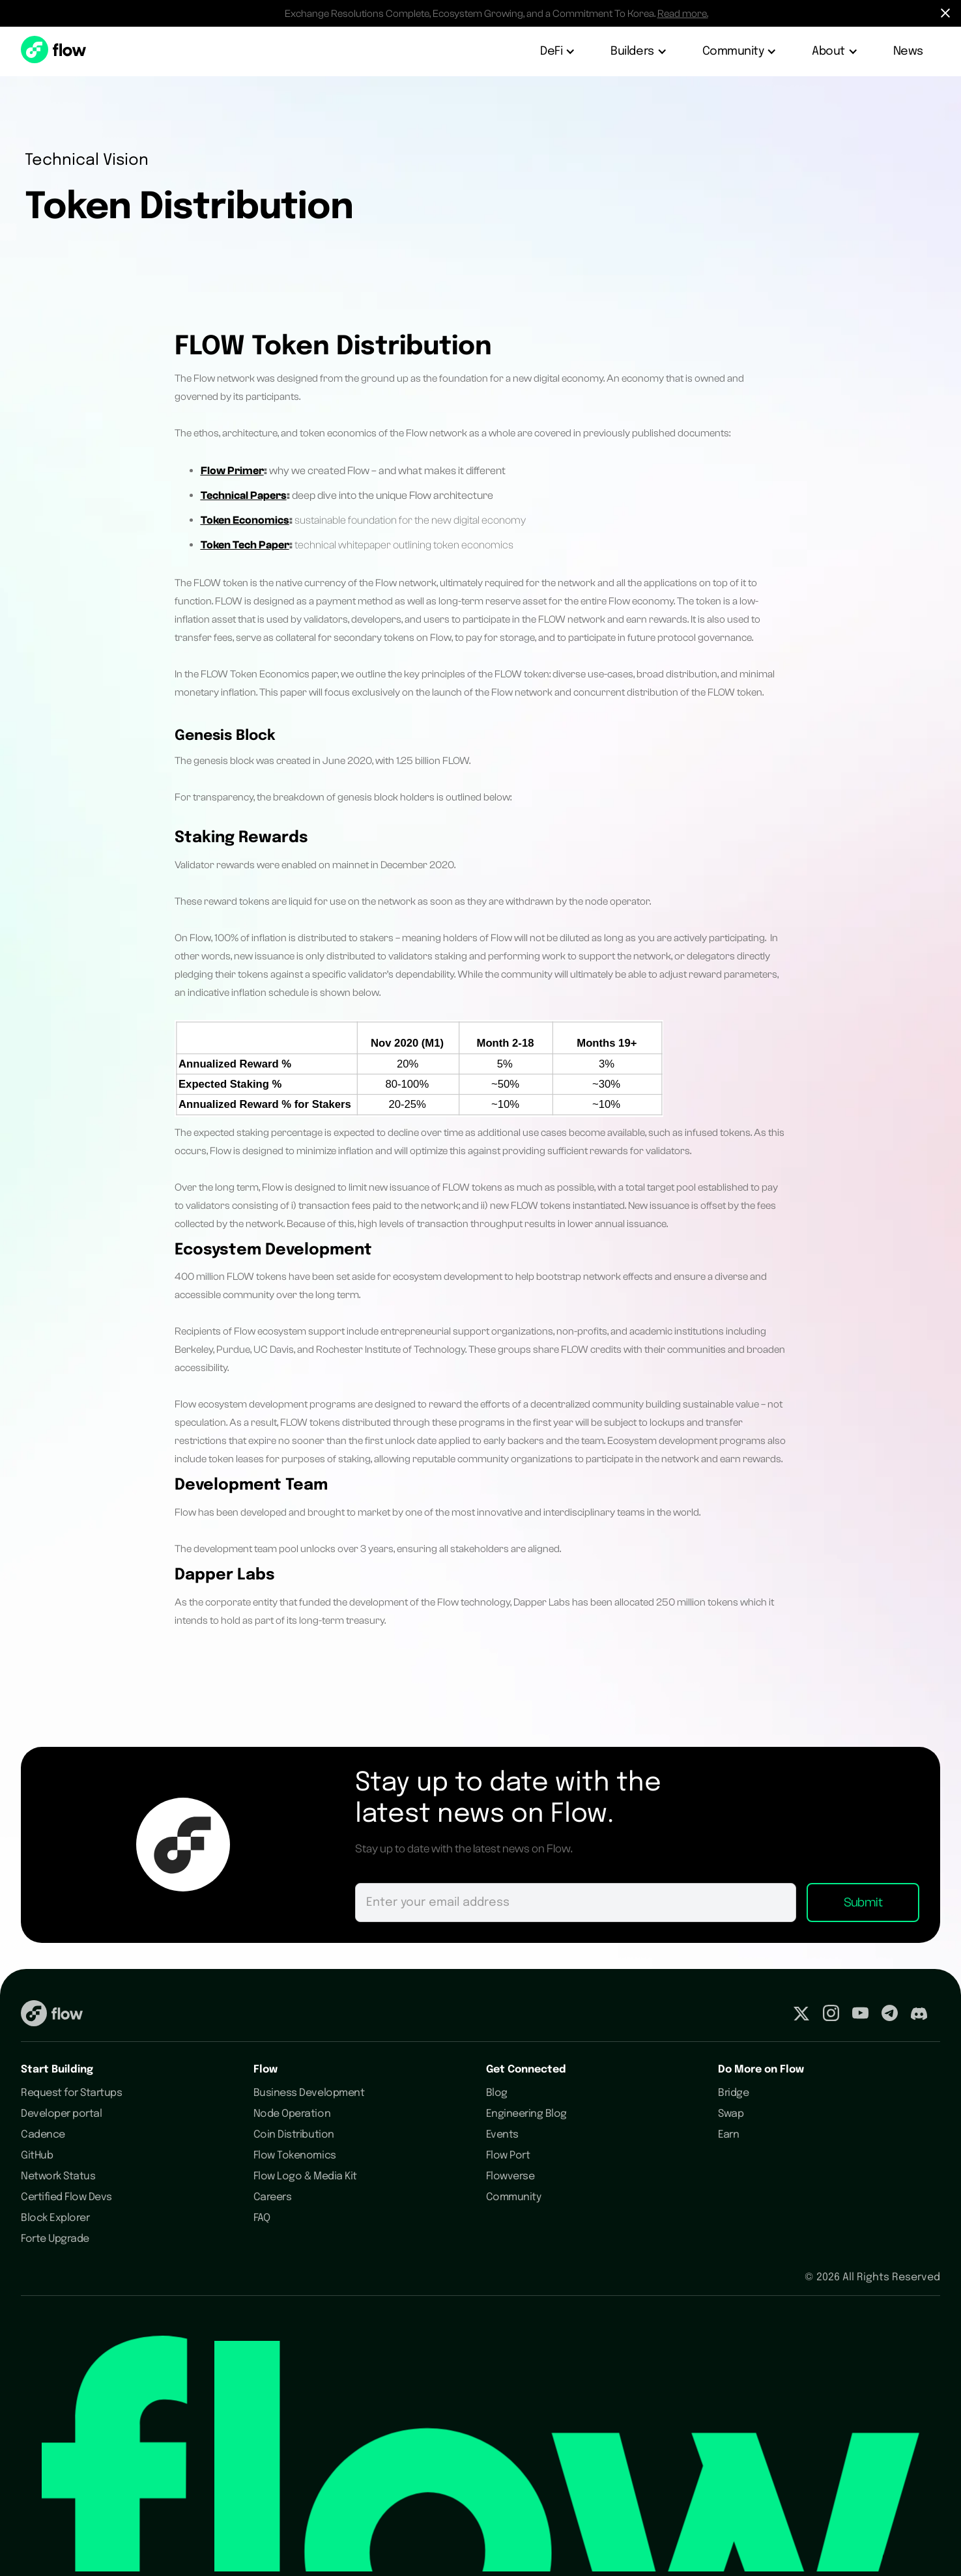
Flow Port (508, 2155)
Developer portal (61, 2113)
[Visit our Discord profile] (919, 2015)
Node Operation (291, 2113)
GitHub (37, 2155)
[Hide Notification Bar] (945, 13)
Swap (730, 2113)
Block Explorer (55, 2218)
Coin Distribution (293, 2134)
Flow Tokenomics (294, 2155)
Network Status (58, 2176)
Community (513, 2197)
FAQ (261, 2218)
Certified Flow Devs (66, 2197)
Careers (272, 2197)
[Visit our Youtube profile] (860, 2015)
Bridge (733, 2093)
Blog (497, 2093)
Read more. (682, 14)
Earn (728, 2134)
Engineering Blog (526, 2113)
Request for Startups (71, 2093)
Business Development (308, 2093)
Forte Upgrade (55, 2238)
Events (502, 2134)
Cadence (43, 2134)
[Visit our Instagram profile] (831, 2015)
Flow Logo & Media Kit (305, 2176)
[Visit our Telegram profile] (890, 2015)
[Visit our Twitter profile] (801, 2015)
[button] (558, 51)
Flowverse (510, 2176)
